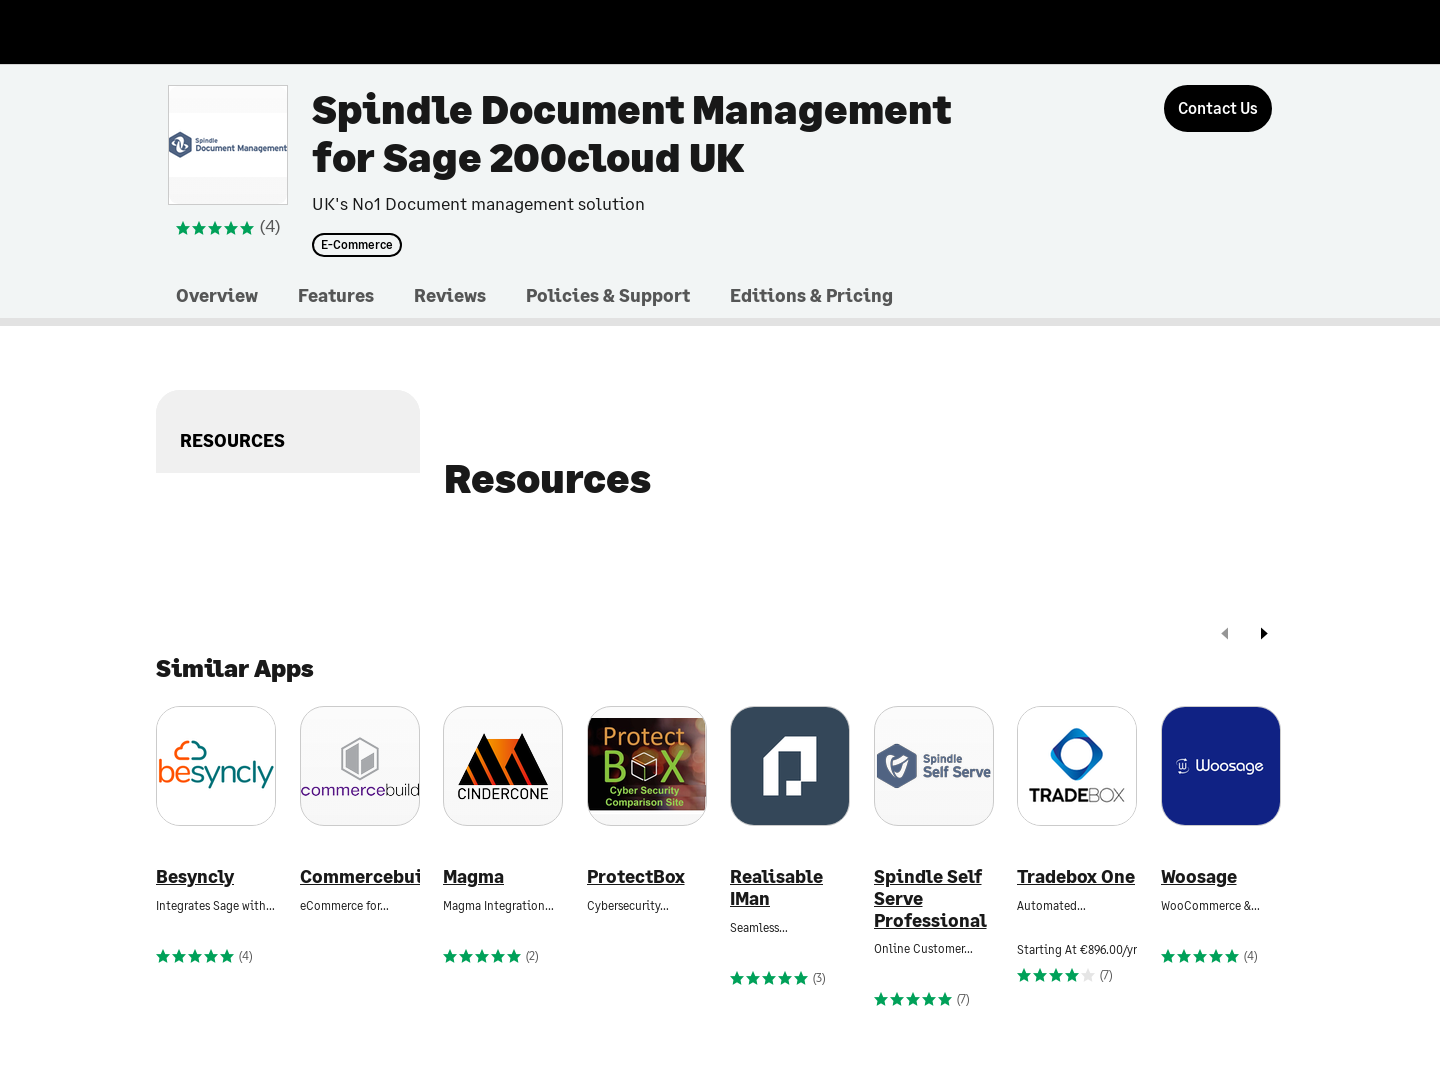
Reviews (450, 295)
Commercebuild (360, 876)
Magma (473, 876)
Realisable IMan (776, 887)
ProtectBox (636, 876)
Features (336, 295)
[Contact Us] (1218, 108)
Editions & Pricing (811, 295)
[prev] (1225, 635)
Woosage (1199, 876)
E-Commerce (357, 245)
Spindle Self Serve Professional (930, 898)
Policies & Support (608, 295)
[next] (1264, 635)
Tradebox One (1076, 876)
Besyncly (195, 876)
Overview (217, 295)
